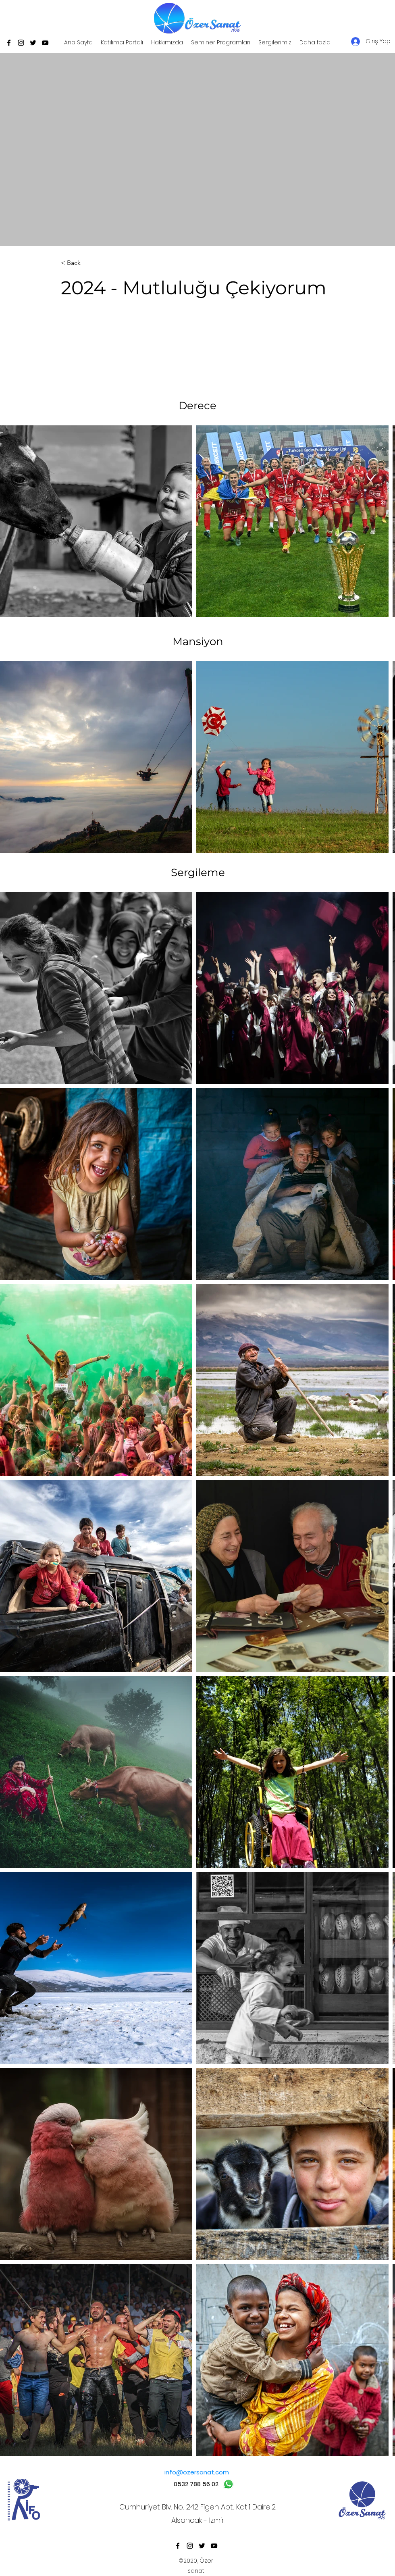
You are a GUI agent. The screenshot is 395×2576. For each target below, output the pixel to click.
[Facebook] (9, 43)
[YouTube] (45, 43)
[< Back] (87, 263)
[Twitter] (33, 43)
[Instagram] (21, 43)
